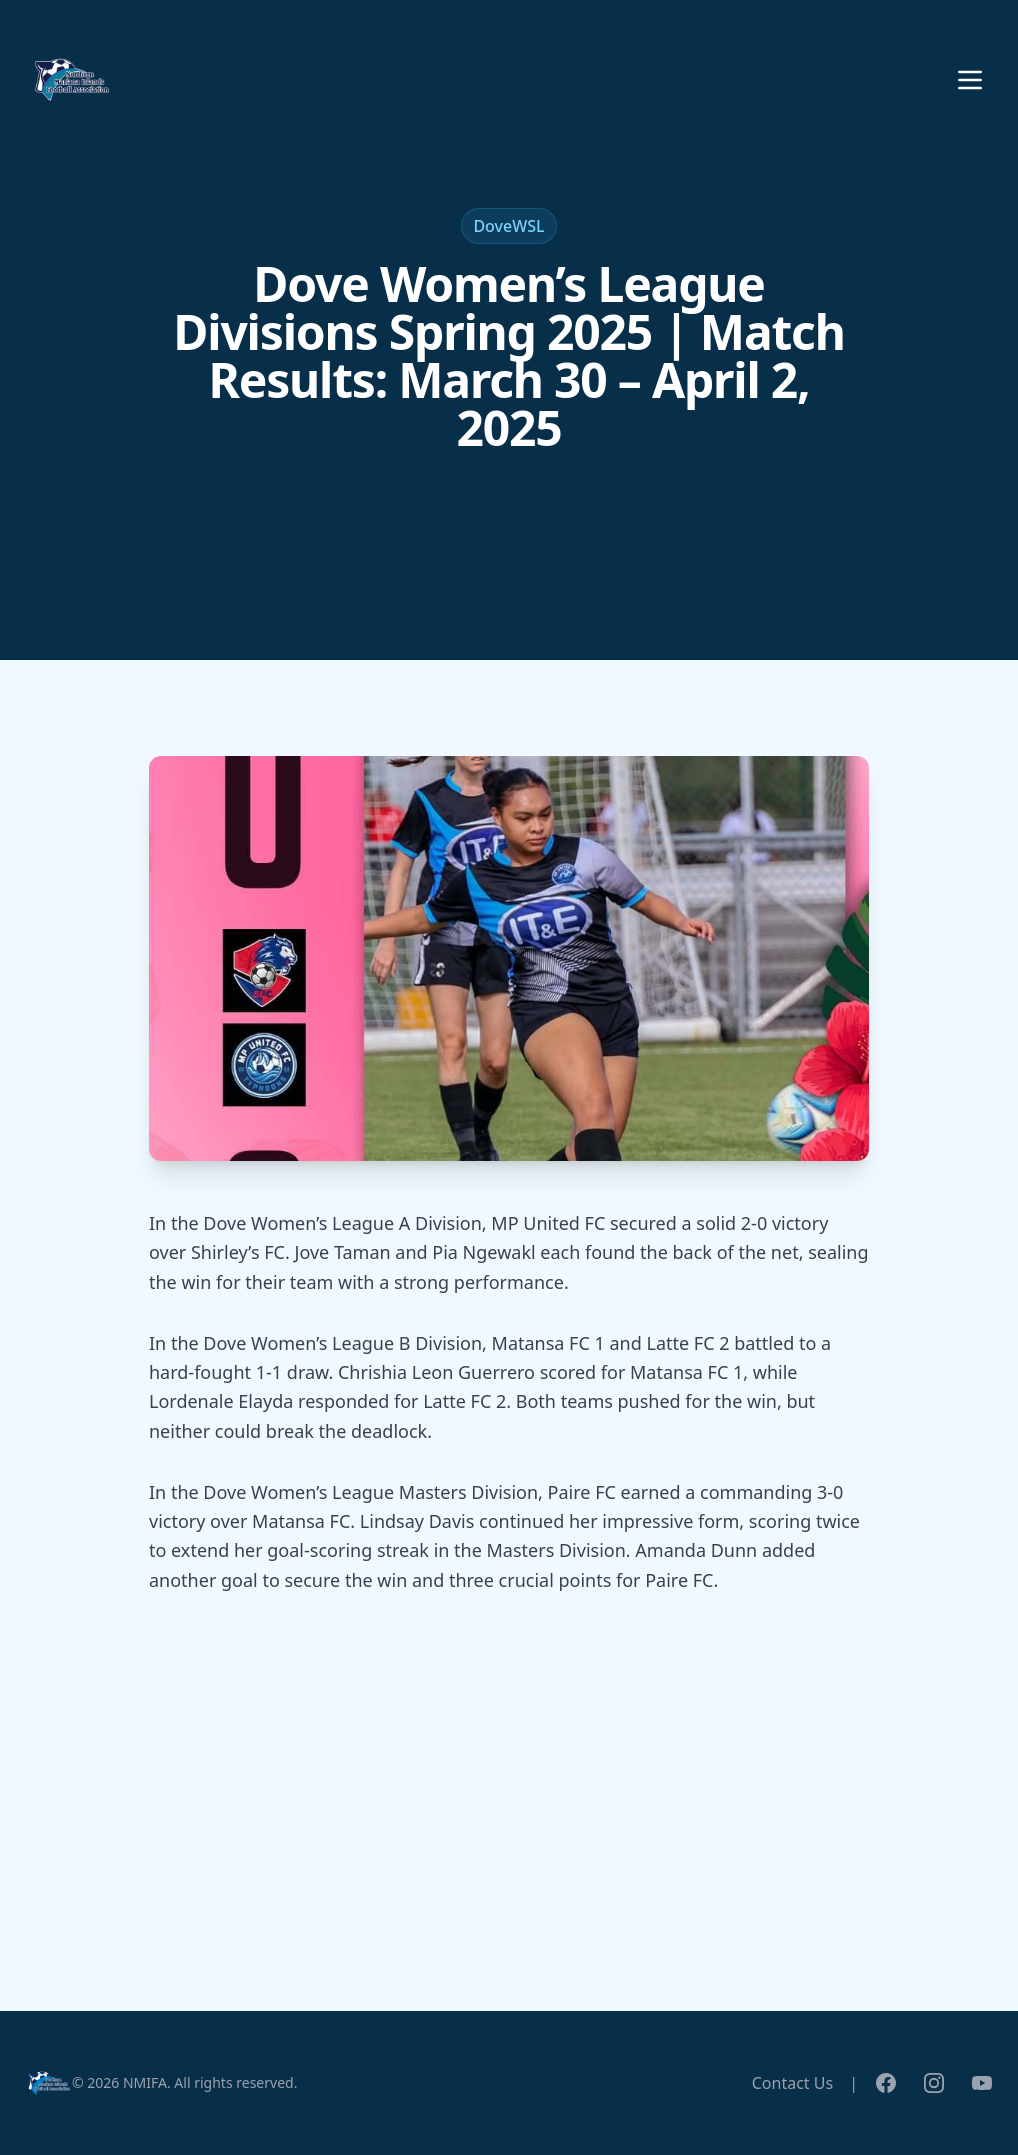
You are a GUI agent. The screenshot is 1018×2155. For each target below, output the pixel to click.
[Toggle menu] (970, 80)
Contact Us (792, 2083)
